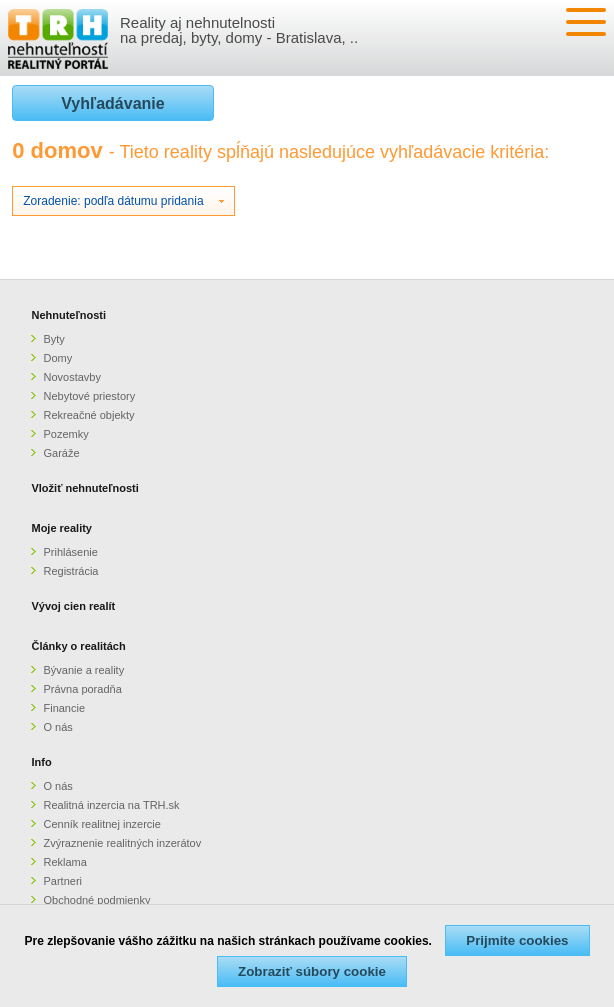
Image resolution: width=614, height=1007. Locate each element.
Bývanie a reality (83, 670)
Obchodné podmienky (96, 900)
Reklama (64, 862)
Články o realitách (78, 646)
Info (41, 762)
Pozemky (65, 434)
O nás (57, 727)
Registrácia (70, 571)
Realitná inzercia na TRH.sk (111, 805)
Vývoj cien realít (73, 606)
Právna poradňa (82, 689)
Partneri (62, 881)
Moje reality (61, 528)
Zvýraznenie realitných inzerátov (122, 843)
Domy (57, 358)
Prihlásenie (70, 552)
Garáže (61, 453)
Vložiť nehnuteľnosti (84, 488)
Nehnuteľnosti (68, 315)
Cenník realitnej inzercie (101, 824)
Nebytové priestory (89, 396)
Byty (53, 339)
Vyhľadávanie (112, 103)
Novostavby (71, 377)
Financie (64, 708)
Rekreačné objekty (88, 415)
